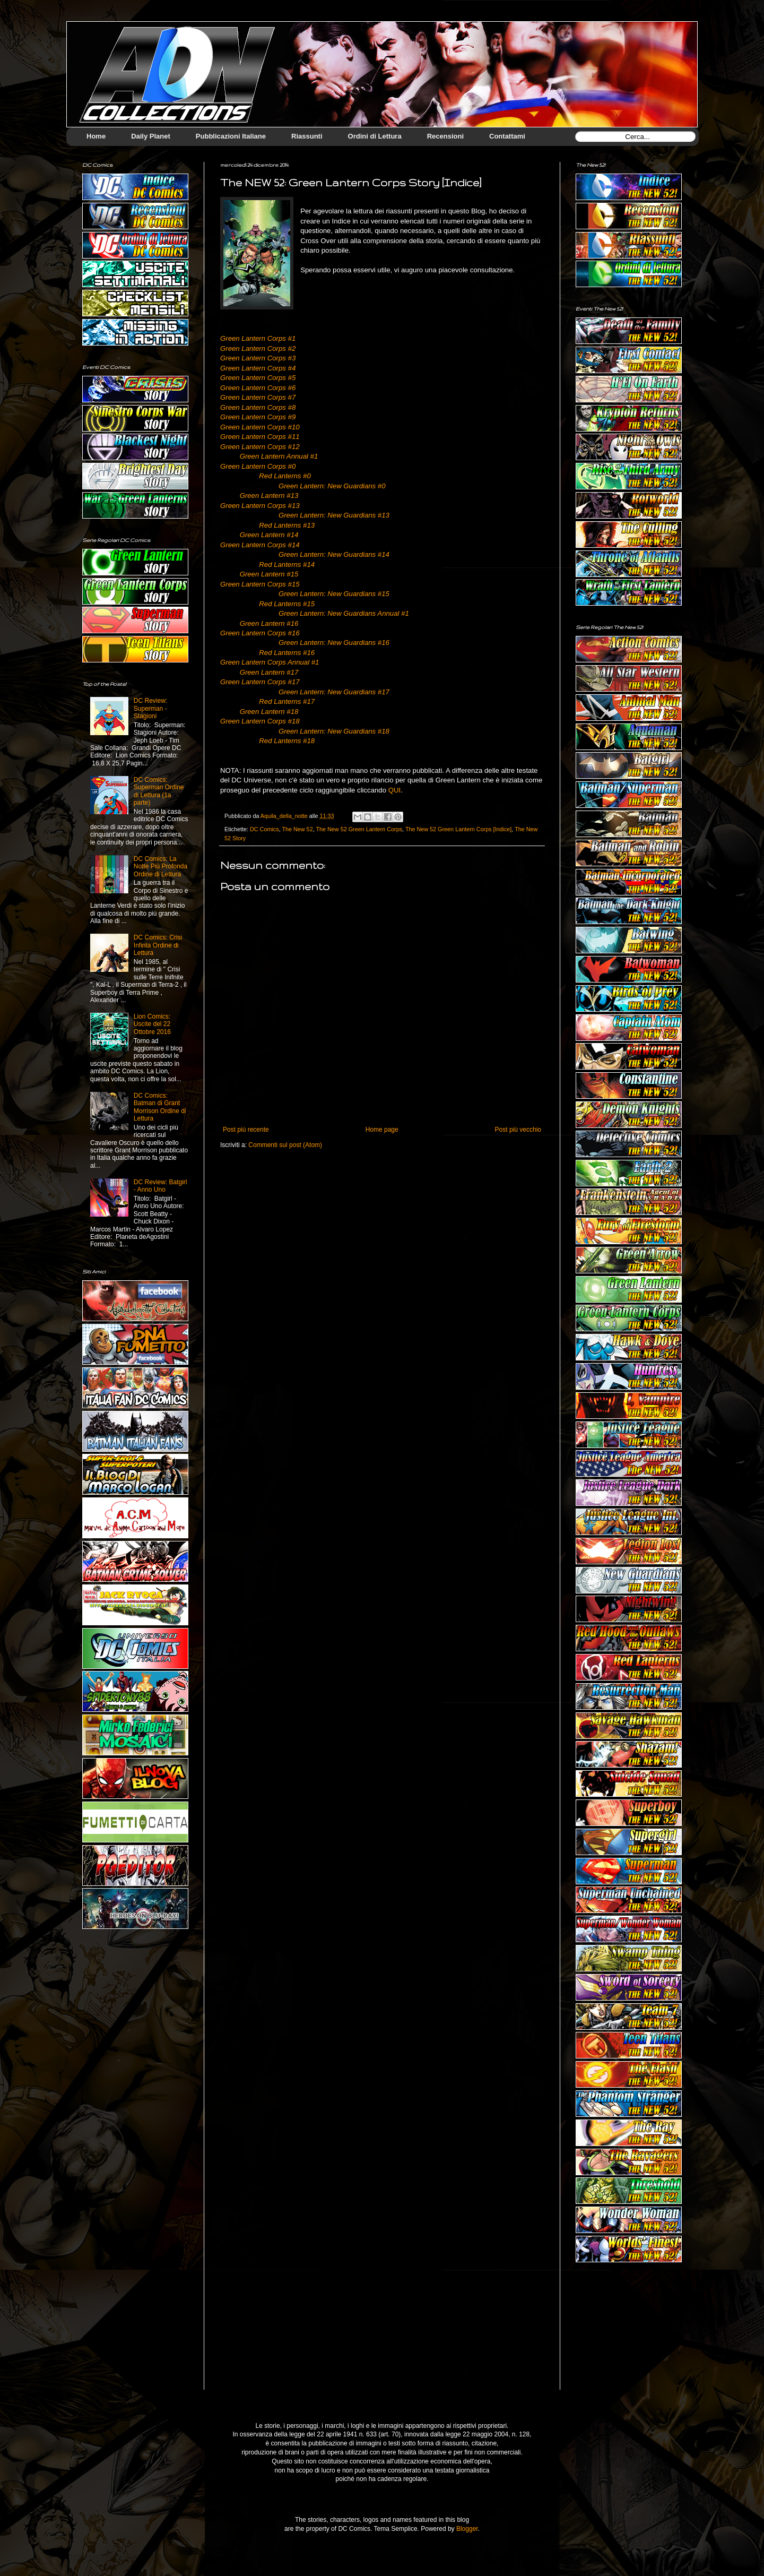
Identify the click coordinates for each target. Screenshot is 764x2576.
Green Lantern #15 (269, 574)
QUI (394, 790)
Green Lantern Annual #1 (279, 456)
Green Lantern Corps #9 (258, 417)
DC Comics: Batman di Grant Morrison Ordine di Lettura (160, 1107)
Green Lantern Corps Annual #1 (269, 662)
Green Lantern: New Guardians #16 (334, 643)
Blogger (467, 2528)
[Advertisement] (629, 2334)
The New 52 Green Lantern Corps (359, 829)
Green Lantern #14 (269, 535)
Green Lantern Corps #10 (260, 427)
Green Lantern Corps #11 (260, 437)
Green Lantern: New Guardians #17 (334, 692)
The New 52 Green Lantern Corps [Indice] (458, 829)
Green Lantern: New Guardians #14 (334, 554)
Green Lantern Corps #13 (260, 506)
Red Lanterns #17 (287, 701)
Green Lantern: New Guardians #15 (334, 594)
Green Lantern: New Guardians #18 (334, 731)
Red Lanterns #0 (285, 476)
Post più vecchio (518, 1129)
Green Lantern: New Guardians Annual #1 (344, 613)
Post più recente (246, 1129)
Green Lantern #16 (269, 623)
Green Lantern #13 (269, 495)
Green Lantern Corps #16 (260, 633)
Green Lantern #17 (269, 672)
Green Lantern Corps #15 (260, 584)
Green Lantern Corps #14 (260, 545)
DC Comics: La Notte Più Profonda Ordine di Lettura (160, 866)
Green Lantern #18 (269, 712)
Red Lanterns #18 (287, 741)
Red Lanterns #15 (287, 604)
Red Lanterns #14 (287, 564)
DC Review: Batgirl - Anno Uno (160, 1185)
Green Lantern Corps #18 (260, 721)
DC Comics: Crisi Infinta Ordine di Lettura (158, 945)
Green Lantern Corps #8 (258, 407)
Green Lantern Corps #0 (258, 466)
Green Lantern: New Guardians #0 (332, 486)
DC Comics (264, 829)
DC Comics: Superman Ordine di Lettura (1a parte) (159, 791)
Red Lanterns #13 (287, 525)
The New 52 (297, 829)
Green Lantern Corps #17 (260, 682)
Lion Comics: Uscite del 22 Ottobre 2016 (152, 1024)
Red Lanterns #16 (287, 653)
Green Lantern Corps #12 (260, 447)
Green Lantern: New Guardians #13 (334, 515)
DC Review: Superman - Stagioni (150, 708)
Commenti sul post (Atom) (285, 1145)
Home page (382, 1129)
